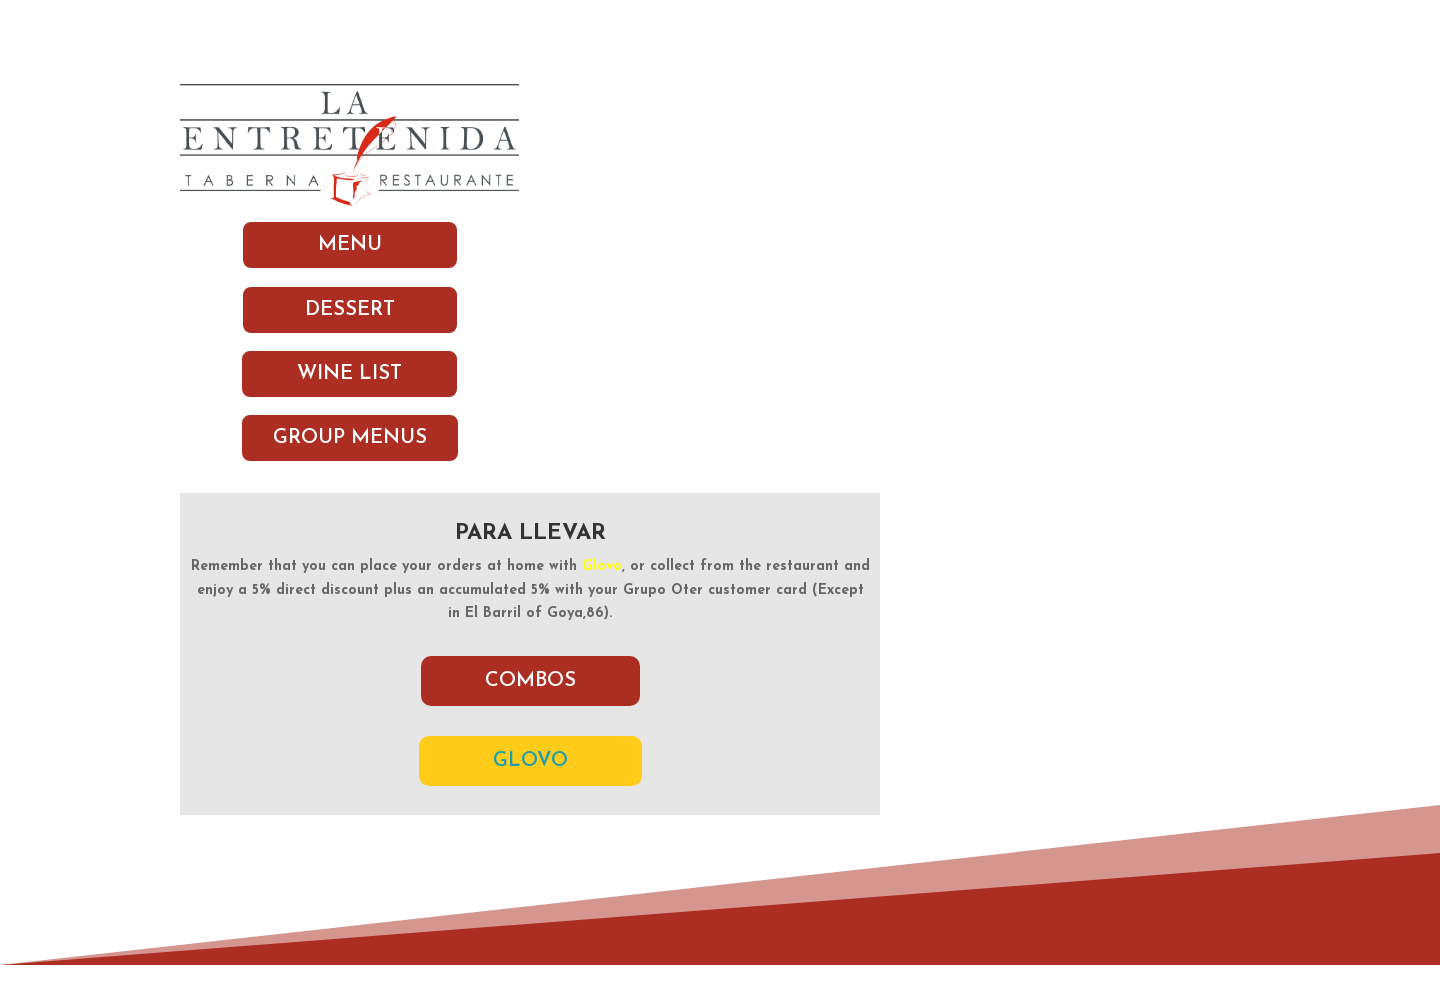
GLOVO (530, 761)
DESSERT (350, 310)
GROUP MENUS (350, 438)
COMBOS (530, 681)
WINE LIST (349, 374)
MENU (350, 245)
